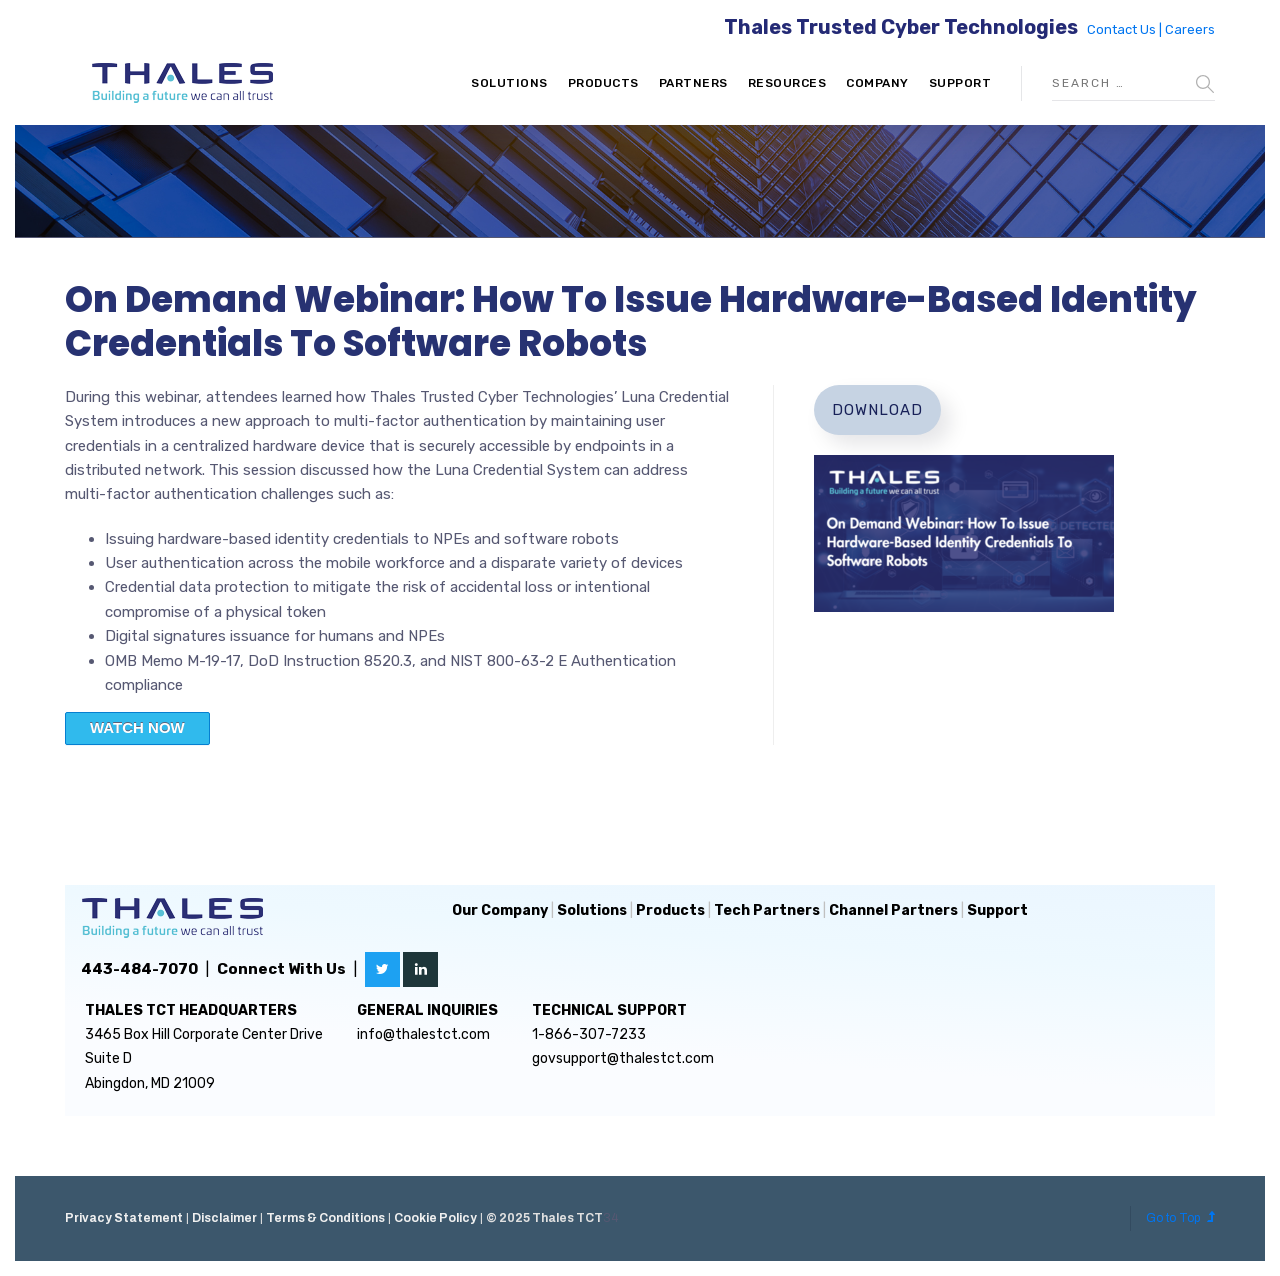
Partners (693, 83)
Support (960, 83)
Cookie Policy (435, 1218)
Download (877, 410)
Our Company (500, 910)
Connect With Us (281, 969)
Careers (1190, 29)
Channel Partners (893, 910)
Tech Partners (767, 910)
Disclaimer (224, 1218)
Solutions (509, 83)
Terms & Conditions (325, 1218)
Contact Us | (1126, 29)
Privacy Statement (124, 1218)
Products (603, 83)
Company (877, 83)
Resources (787, 83)
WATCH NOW (137, 727)
